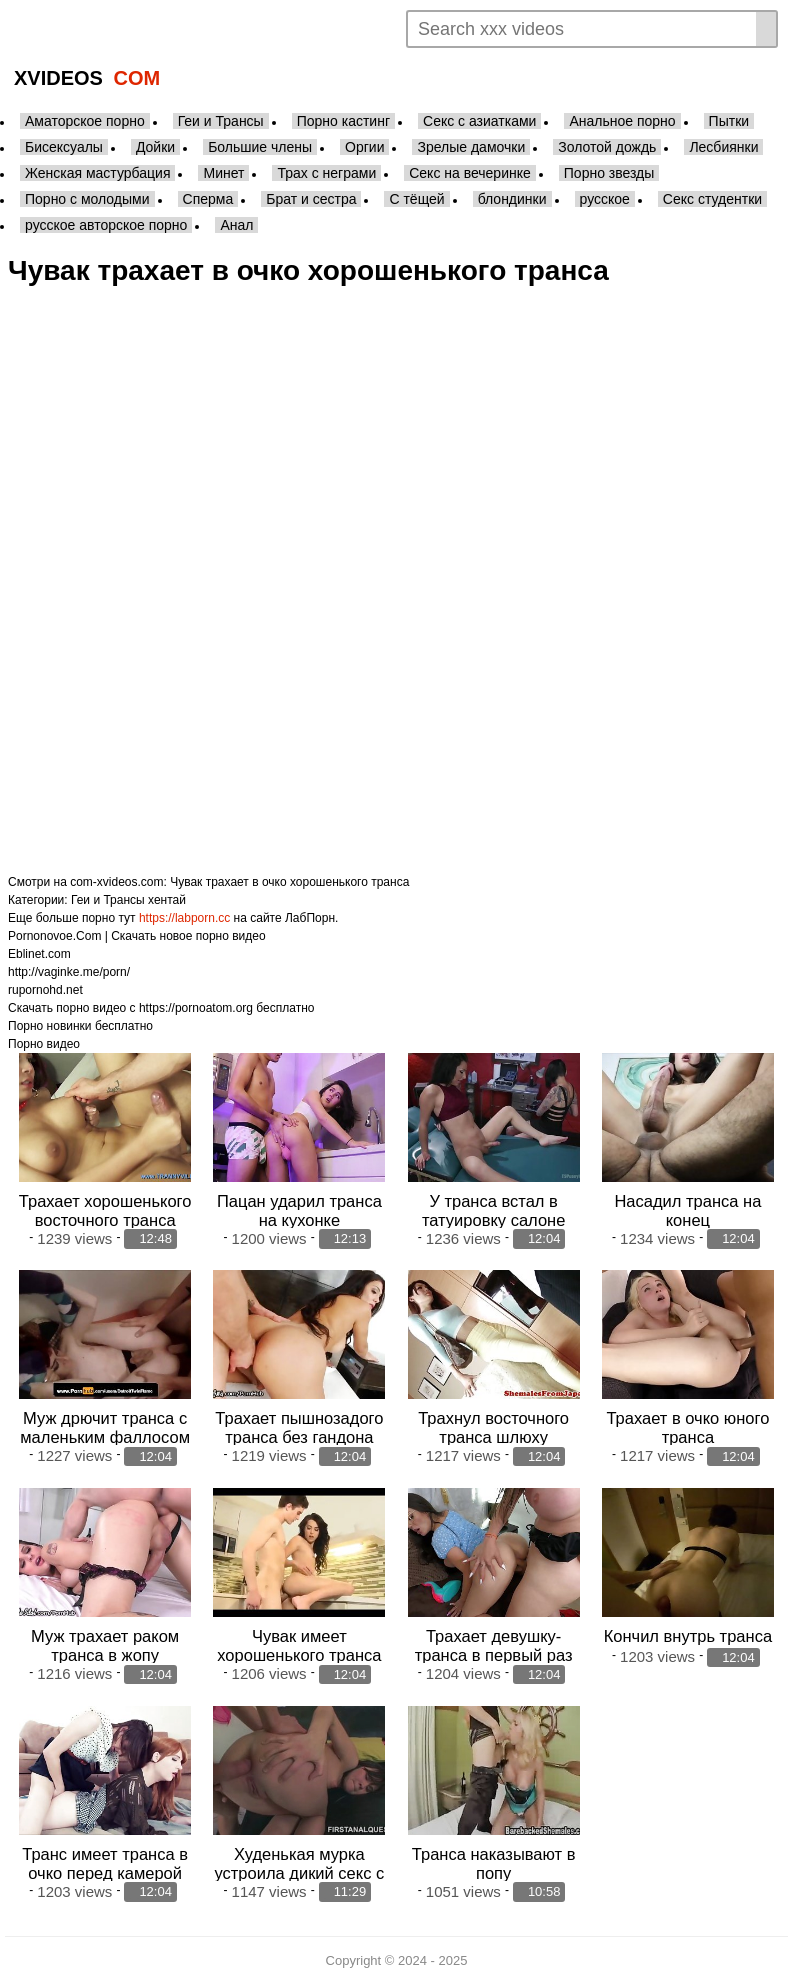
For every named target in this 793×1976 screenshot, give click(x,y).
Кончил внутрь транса (688, 1632)
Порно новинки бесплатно (80, 1026)
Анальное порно (622, 121)
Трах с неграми (326, 173)
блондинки (512, 199)
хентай (167, 900)
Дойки (155, 147)
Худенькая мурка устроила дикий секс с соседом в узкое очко (299, 1867)
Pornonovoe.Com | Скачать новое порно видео (137, 936)
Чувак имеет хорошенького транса (299, 1641)
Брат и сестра (311, 199)
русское (605, 199)
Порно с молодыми (87, 199)
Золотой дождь (607, 147)
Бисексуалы (64, 147)
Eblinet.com (39, 954)
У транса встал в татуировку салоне (493, 1208)
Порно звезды (609, 173)
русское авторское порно (106, 225)
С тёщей (416, 199)
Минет (223, 173)
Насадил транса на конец (687, 1208)
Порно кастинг (343, 121)
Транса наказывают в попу (494, 1857)
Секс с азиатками (479, 121)
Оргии (364, 147)
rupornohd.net (45, 990)
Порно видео (44, 1044)
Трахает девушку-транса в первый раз (494, 1641)
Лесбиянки (723, 147)
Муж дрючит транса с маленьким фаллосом (105, 1425)
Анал (236, 225)
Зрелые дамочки (471, 147)
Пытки (729, 121)
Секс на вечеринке (470, 173)
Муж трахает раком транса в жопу (105, 1641)
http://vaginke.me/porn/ (69, 972)
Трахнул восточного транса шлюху (493, 1425)
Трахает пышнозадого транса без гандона (299, 1425)
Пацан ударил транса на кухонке (299, 1208)
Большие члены (260, 147)
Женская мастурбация (97, 173)
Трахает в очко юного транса (687, 1425)
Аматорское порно (85, 121)
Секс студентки (712, 199)
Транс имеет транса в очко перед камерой (105, 1857)
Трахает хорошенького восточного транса (105, 1208)
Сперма (208, 199)
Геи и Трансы (221, 121)
